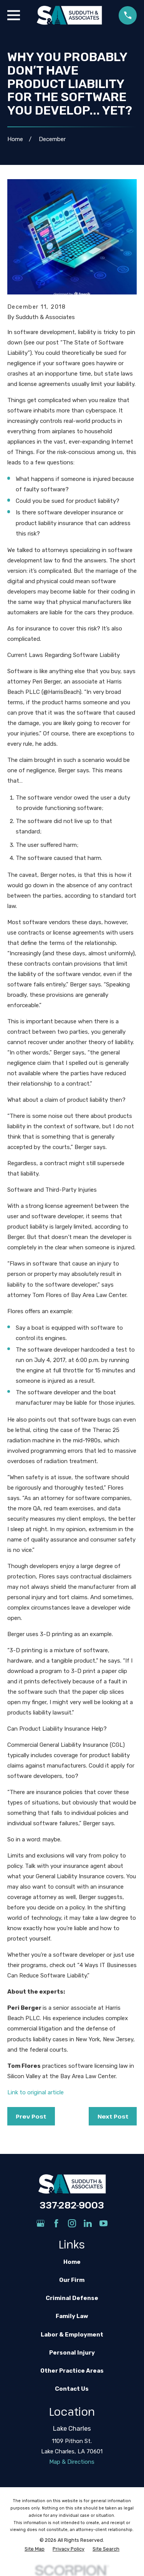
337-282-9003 (72, 2205)
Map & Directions (71, 2461)
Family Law (72, 2316)
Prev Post (31, 2116)
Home (72, 2261)
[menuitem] (35, 2549)
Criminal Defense (72, 2298)
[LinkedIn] (88, 2223)
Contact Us (72, 2388)
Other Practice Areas (72, 2370)
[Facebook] (56, 2223)
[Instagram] (72, 2223)
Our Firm (71, 2280)
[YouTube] (103, 2223)
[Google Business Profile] (40, 2223)
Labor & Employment (72, 2334)
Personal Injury (72, 2352)
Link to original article (35, 2092)
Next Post (113, 2116)
